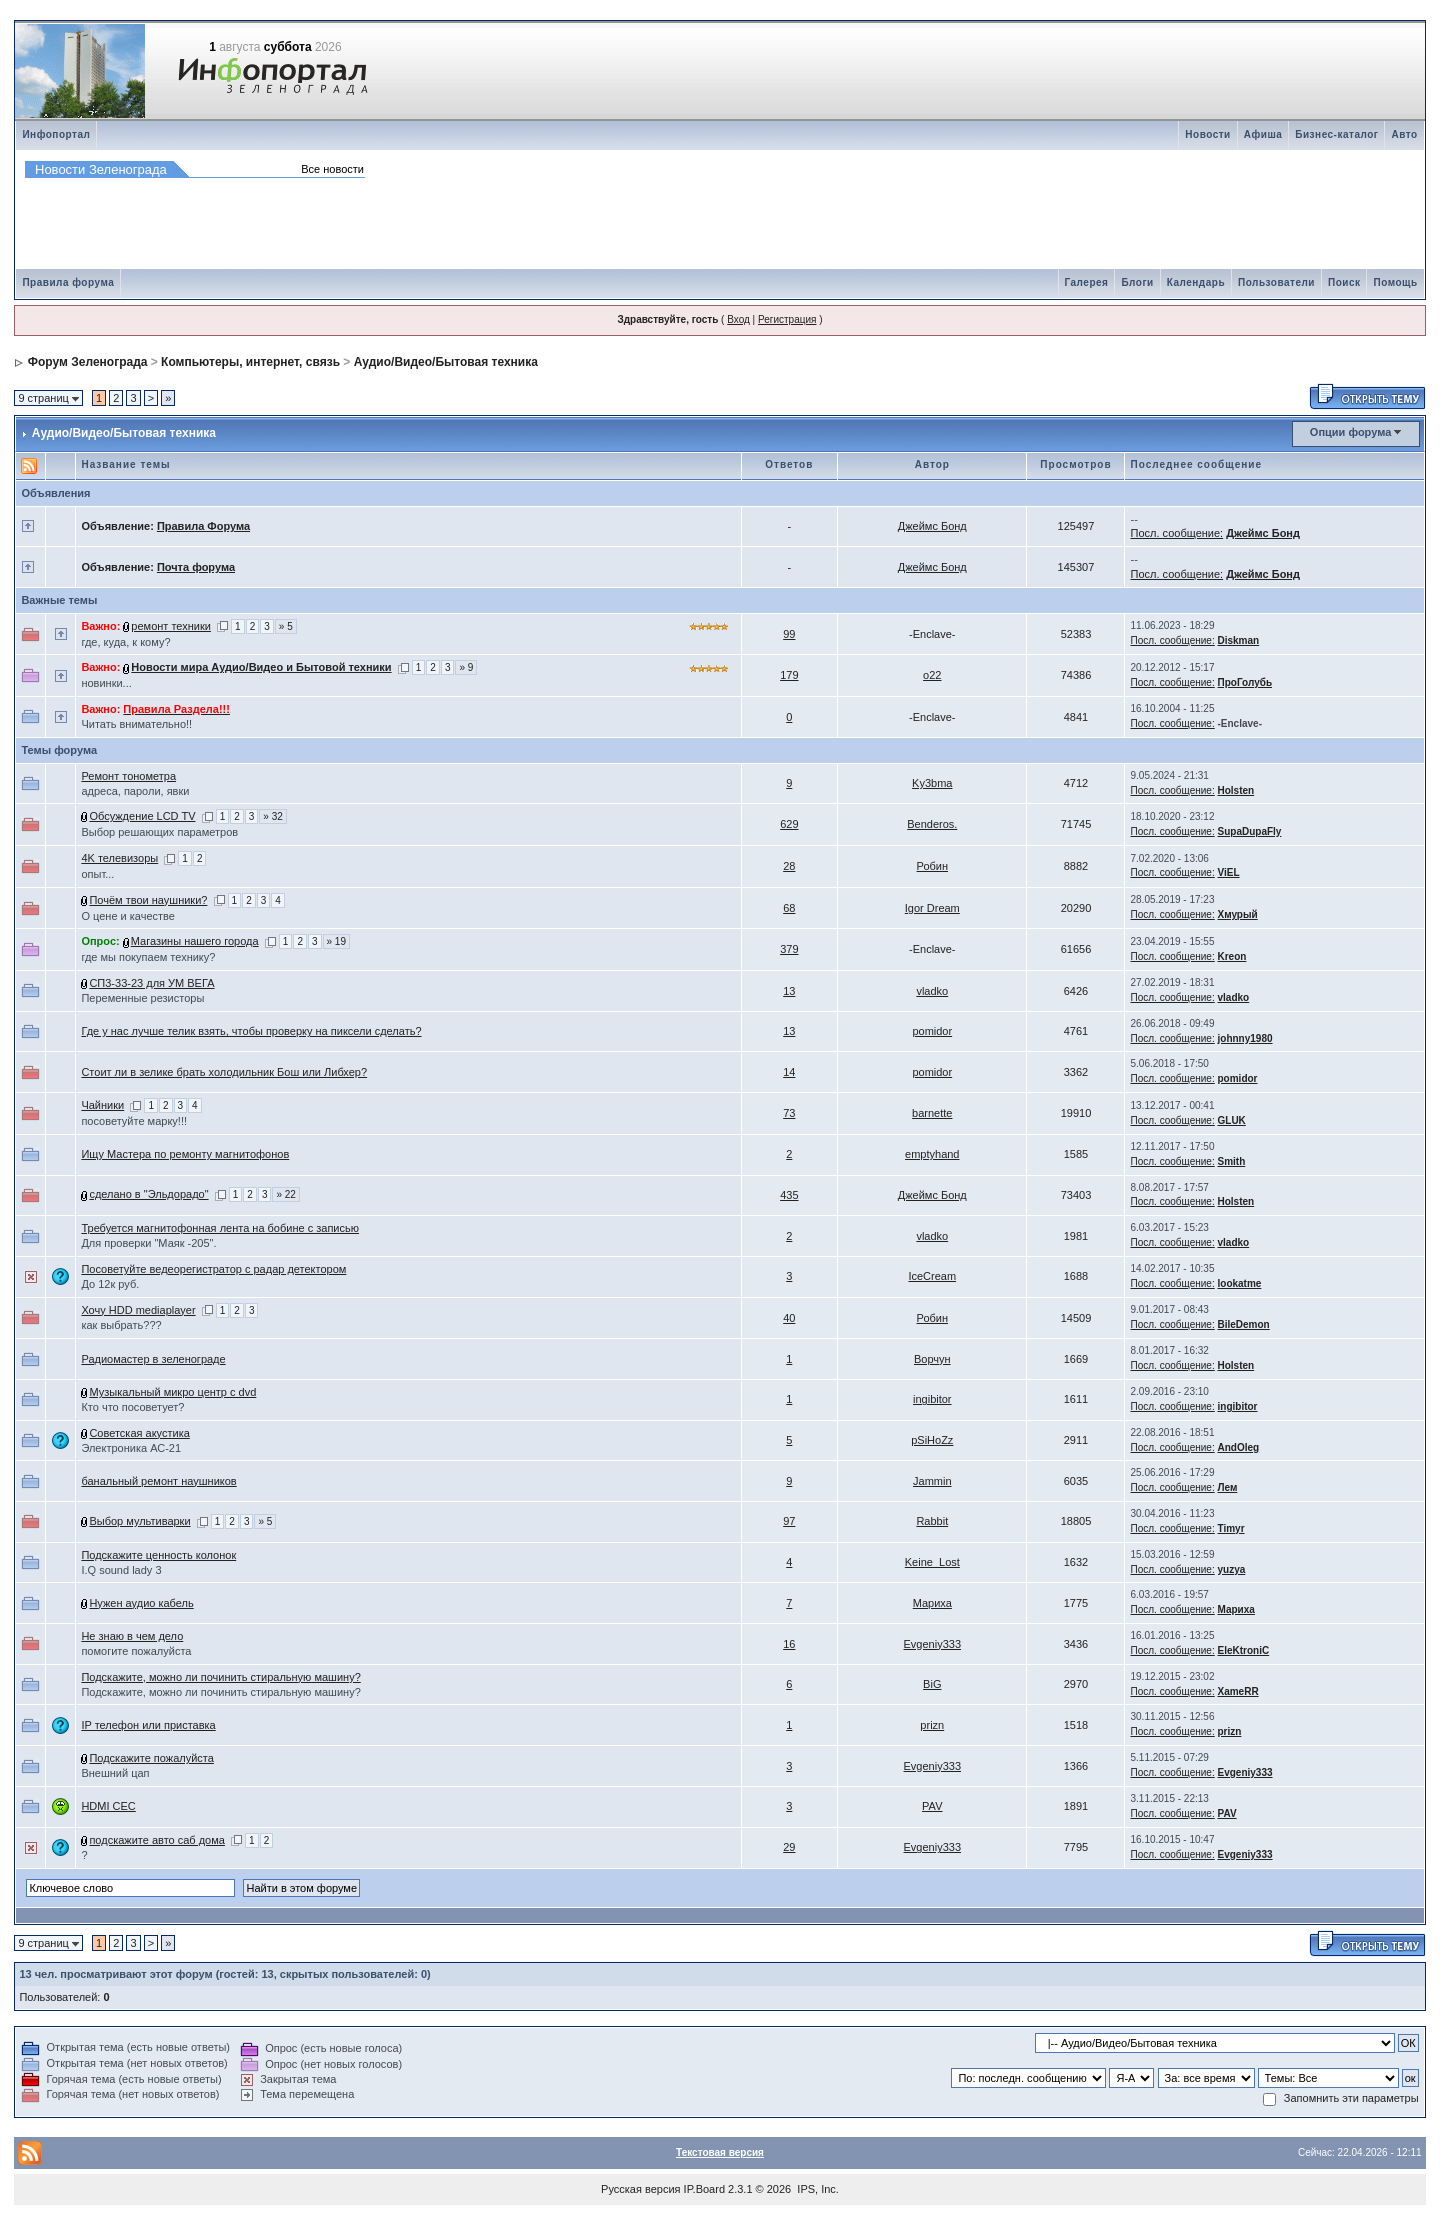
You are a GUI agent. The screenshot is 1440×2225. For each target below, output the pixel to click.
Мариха (932, 1603)
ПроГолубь (1245, 682)
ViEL (1229, 872)
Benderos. (932, 824)
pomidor (932, 1031)
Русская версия (640, 2189)
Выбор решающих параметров (159, 832)
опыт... (97, 874)
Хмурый (1238, 914)
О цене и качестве (128, 916)
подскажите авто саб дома (157, 1840)
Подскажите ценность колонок (158, 1555)
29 (789, 1847)
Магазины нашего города (195, 941)
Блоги (1137, 282)
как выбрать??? (121, 1325)
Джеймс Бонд (932, 526)
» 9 (466, 667)
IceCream (932, 1276)
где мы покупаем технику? (148, 957)
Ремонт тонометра (128, 776)
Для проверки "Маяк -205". (148, 1243)
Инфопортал (56, 134)
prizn (932, 1725)
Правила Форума (203, 526)
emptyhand (932, 1154)
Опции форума (1350, 432)
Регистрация (787, 319)
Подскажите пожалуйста (151, 1758)
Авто (1404, 134)
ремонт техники (171, 626)
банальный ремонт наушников (158, 1481)
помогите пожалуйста (136, 1651)
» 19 (336, 941)
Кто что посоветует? (132, 1407)
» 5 (286, 626)
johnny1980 (1245, 1038)
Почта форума (196, 567)
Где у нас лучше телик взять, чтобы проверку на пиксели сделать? (251, 1031)
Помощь (1395, 282)
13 (789, 991)
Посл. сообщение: (1176, 533)
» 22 (285, 1194)
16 (789, 1644)
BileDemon (1244, 1324)
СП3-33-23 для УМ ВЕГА (151, 983)
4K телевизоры (119, 858)
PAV (932, 1806)
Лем (1228, 1487)
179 (789, 675)
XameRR (1238, 1691)
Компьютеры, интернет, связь (250, 362)
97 (789, 1521)
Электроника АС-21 (131, 1448)
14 (789, 1072)
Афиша (1263, 134)
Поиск (1344, 282)
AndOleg (1239, 1447)
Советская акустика (139, 1433)
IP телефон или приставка (148, 1725)
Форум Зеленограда (88, 362)
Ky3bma (932, 783)
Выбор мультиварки (139, 1521)
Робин (933, 866)
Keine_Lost (932, 1562)
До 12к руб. (110, 1284)
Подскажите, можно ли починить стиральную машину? (220, 1677)
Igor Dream (932, 908)
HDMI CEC (108, 1806)
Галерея (1087, 282)
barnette (932, 1113)
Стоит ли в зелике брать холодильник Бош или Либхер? (224, 1072)
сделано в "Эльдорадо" (148, 1194)
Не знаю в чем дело (132, 1636)
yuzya (1232, 1569)
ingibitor (932, 1399)
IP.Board (704, 2189)
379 (789, 949)
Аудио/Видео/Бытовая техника (446, 362)
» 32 (272, 816)
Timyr (1231, 1528)
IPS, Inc (816, 2189)
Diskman (1239, 640)
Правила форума (68, 282)
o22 (932, 675)
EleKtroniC (1244, 1650)
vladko (932, 991)
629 (789, 824)
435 (789, 1195)
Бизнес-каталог (1336, 134)
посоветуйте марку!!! (134, 1121)
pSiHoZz (932, 1440)
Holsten (1236, 790)
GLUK (1232, 1120)
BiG (932, 1684)
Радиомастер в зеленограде (153, 1359)
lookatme (1240, 1283)
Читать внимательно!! (136, 724)
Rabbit (932, 1521)
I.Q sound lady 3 (121, 1570)
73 (789, 1113)
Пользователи (1276, 282)
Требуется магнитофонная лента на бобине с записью (220, 1228)
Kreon (1232, 956)
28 (789, 866)
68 (789, 908)
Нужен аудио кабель (141, 1603)
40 (789, 1318)
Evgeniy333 (933, 1644)
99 (789, 634)
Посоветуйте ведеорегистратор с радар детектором (213, 1269)
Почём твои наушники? (148, 900)
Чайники (102, 1105)
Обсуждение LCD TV (142, 816)
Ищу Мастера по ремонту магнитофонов (185, 1154)
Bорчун (932, 1359)
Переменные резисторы (142, 998)
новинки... (106, 683)
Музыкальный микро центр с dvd (172, 1392)
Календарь (1196, 282)
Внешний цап (115, 1773)
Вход (738, 319)
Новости (1207, 134)
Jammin (932, 1481)
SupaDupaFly (1250, 831)
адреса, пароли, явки (135, 791)
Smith (1232, 1161)
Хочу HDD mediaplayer (138, 1310)
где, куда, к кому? (125, 642)
